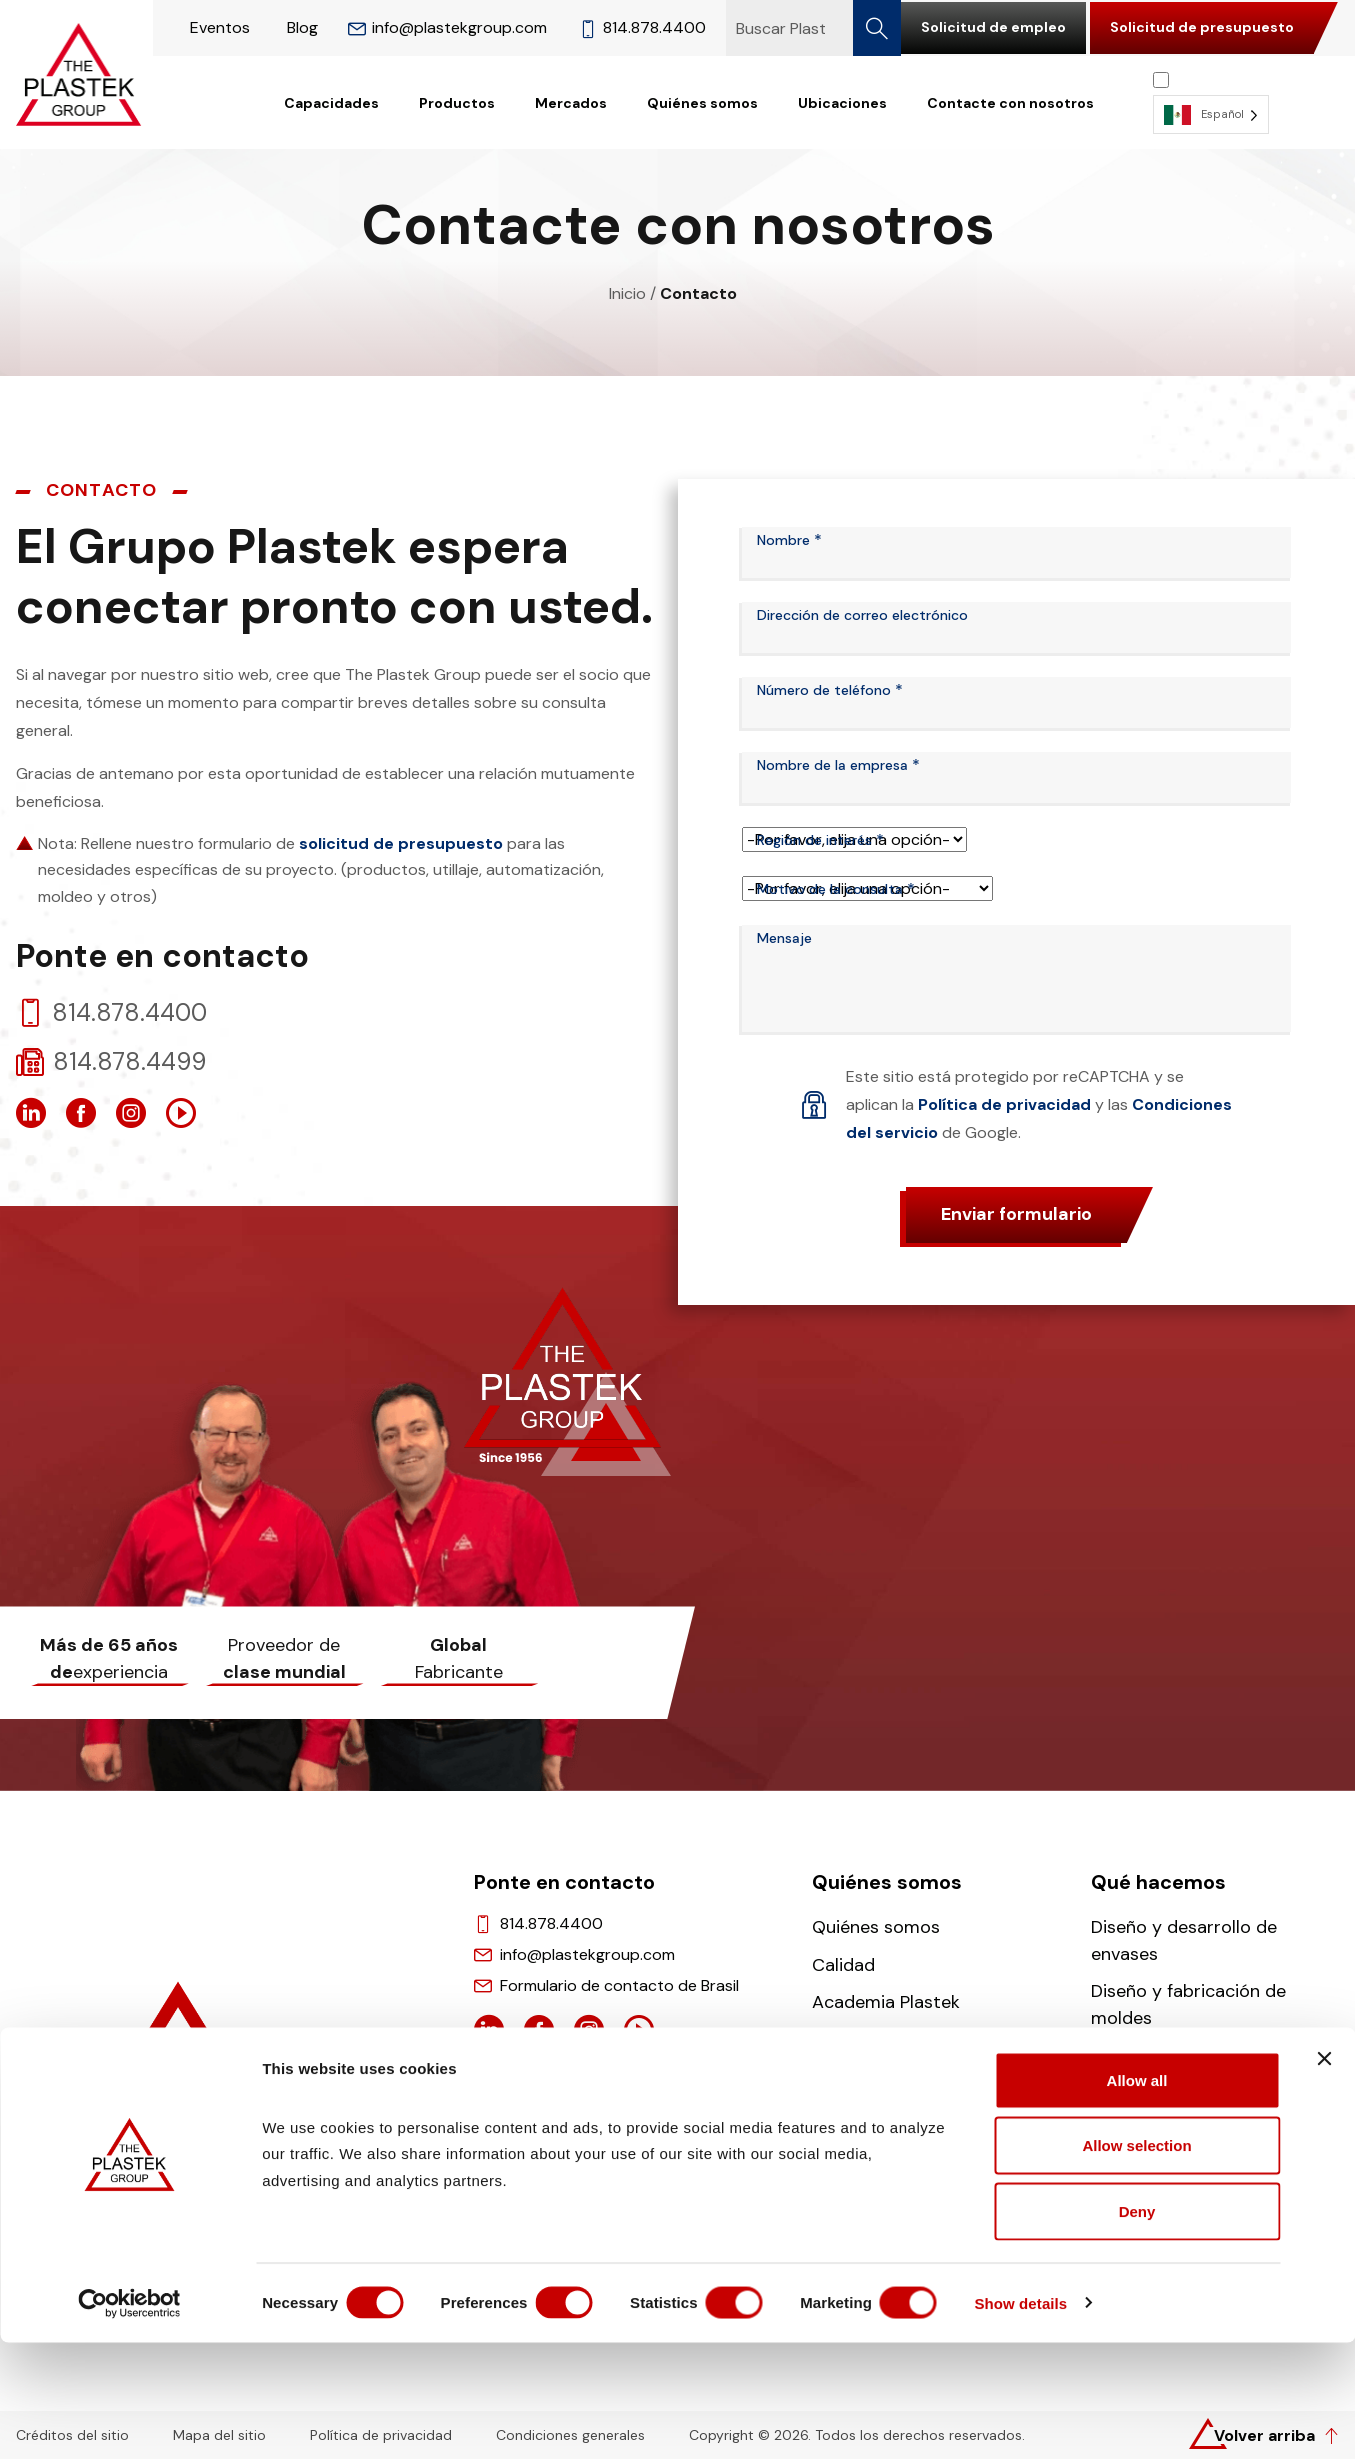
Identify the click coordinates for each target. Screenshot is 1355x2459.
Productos (457, 103)
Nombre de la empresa (838, 765)
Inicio (627, 293)
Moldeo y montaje (1166, 2056)
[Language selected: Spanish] (1211, 102)
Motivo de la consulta (836, 889)
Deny (1137, 2327)
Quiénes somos (702, 103)
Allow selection (1136, 2262)
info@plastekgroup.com (447, 27)
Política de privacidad (1004, 1104)
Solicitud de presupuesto (1202, 27)
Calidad (843, 1965)
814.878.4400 (642, 27)
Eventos (220, 27)
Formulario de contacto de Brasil (619, 1986)
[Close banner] (1324, 2175)
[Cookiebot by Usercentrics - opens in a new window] (129, 2420)
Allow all (1137, 2196)
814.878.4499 (129, 1062)
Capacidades (331, 103)
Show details (1049, 2419)
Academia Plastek (886, 2002)
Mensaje (784, 938)
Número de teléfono (830, 690)
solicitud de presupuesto (401, 843)
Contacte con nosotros (1010, 103)
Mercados (571, 103)
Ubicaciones (842, 103)
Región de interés (820, 840)
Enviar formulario (1016, 1214)
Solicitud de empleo (993, 27)
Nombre (789, 540)
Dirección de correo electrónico (862, 615)
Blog (302, 27)
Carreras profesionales (907, 2040)
